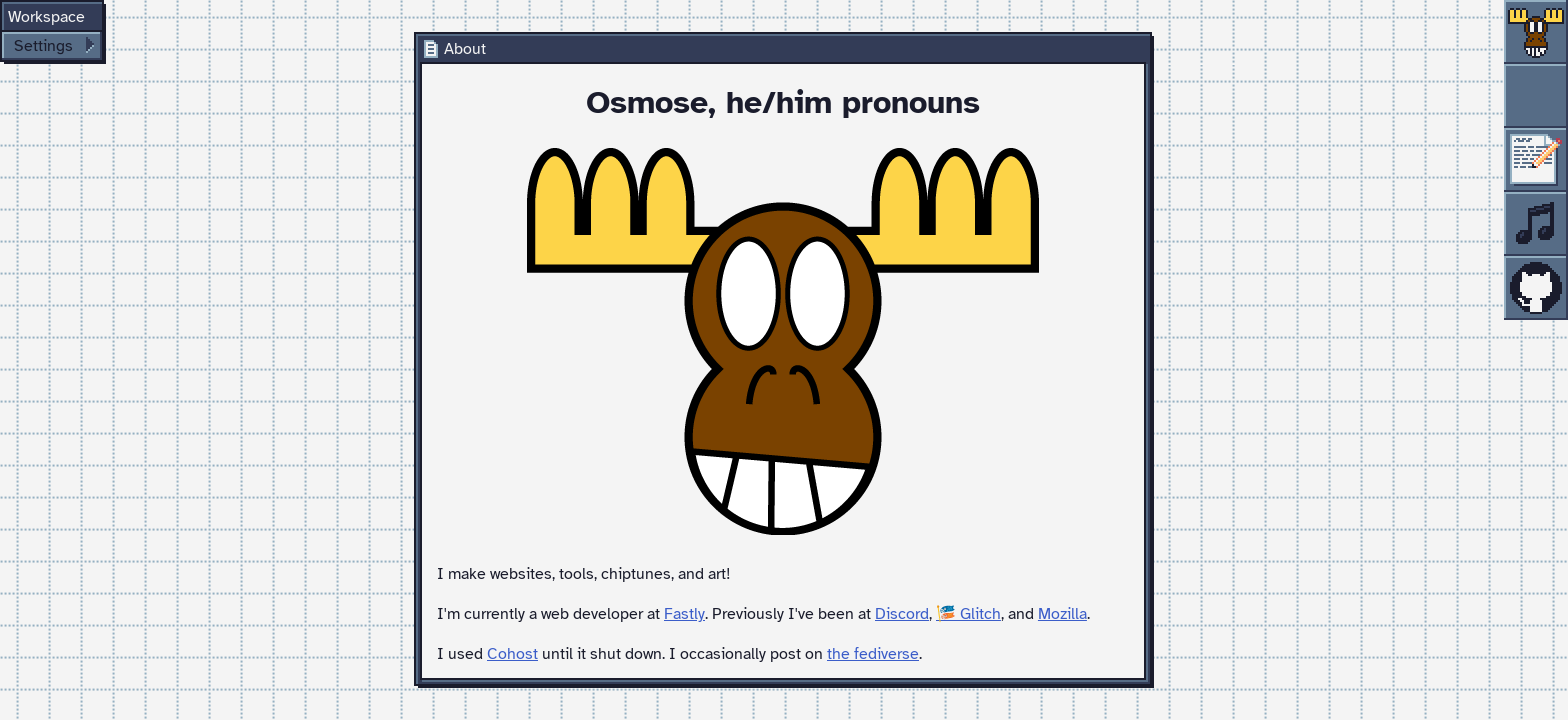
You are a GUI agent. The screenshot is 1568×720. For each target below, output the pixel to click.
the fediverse (873, 654)
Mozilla (1062, 614)
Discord (902, 614)
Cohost (512, 654)
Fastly (684, 614)
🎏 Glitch (968, 614)
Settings (43, 46)
